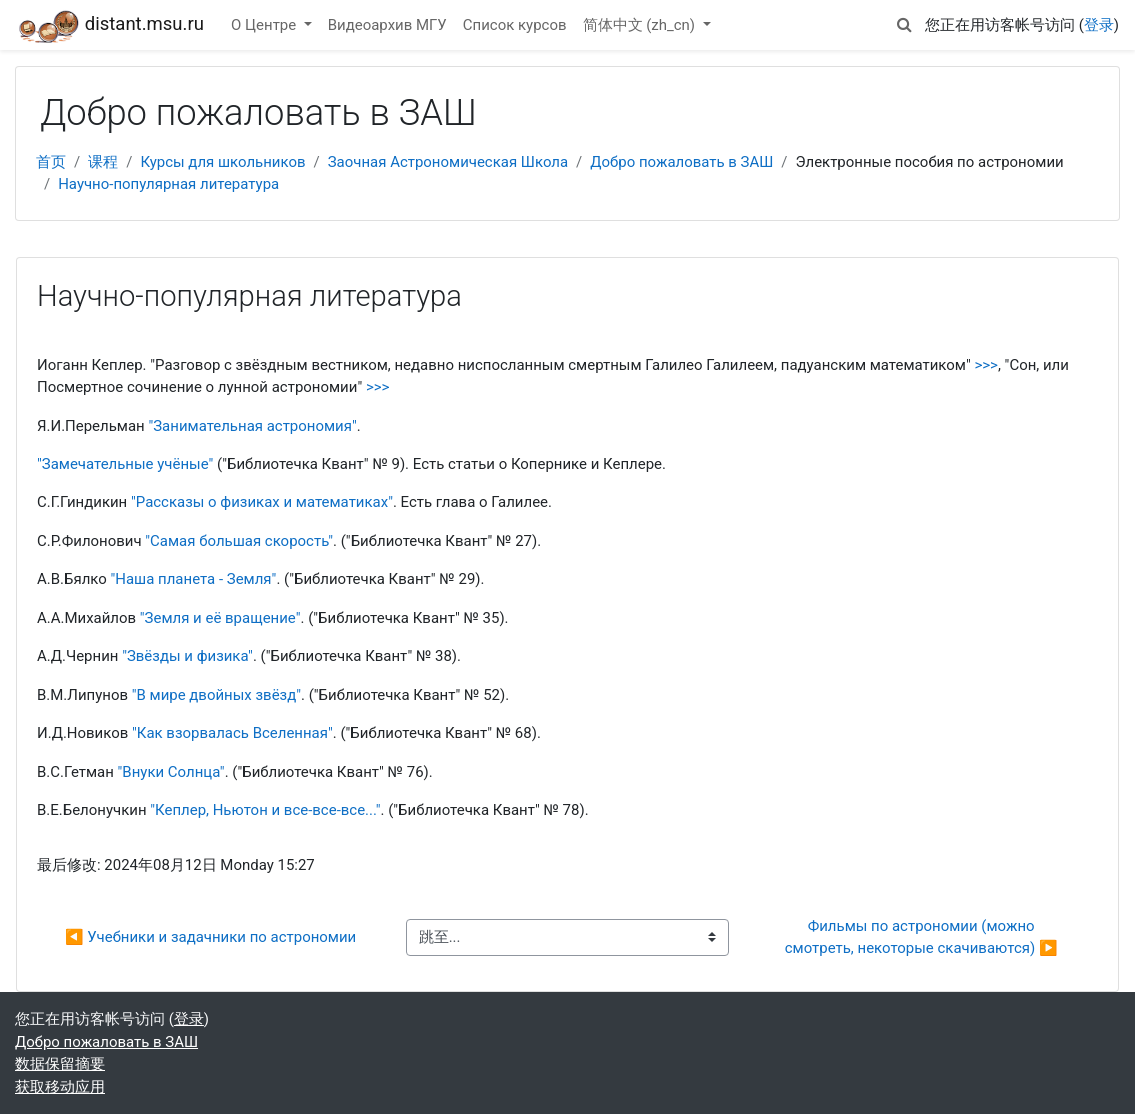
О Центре (265, 25)
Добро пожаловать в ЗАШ (681, 162)
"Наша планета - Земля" (193, 579)
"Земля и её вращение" (220, 618)
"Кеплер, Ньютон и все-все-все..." (265, 810)
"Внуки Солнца (169, 772)
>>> (985, 365)
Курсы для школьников (222, 162)
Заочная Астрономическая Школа (448, 162)
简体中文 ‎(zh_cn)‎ (641, 25)
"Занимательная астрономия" (252, 426)
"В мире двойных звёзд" (216, 695)
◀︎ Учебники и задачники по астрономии (210, 937)
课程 (103, 162)
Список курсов (515, 25)
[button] (905, 25)
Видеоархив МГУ (387, 25)
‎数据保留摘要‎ (60, 1064)
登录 (1099, 25)
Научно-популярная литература (168, 184)
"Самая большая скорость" (239, 541)
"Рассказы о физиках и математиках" (262, 502)
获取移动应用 (60, 1087)
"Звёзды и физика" (187, 656)
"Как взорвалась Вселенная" (232, 733)
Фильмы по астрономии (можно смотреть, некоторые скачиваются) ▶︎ (921, 937)
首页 (51, 162)
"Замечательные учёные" (125, 464)
